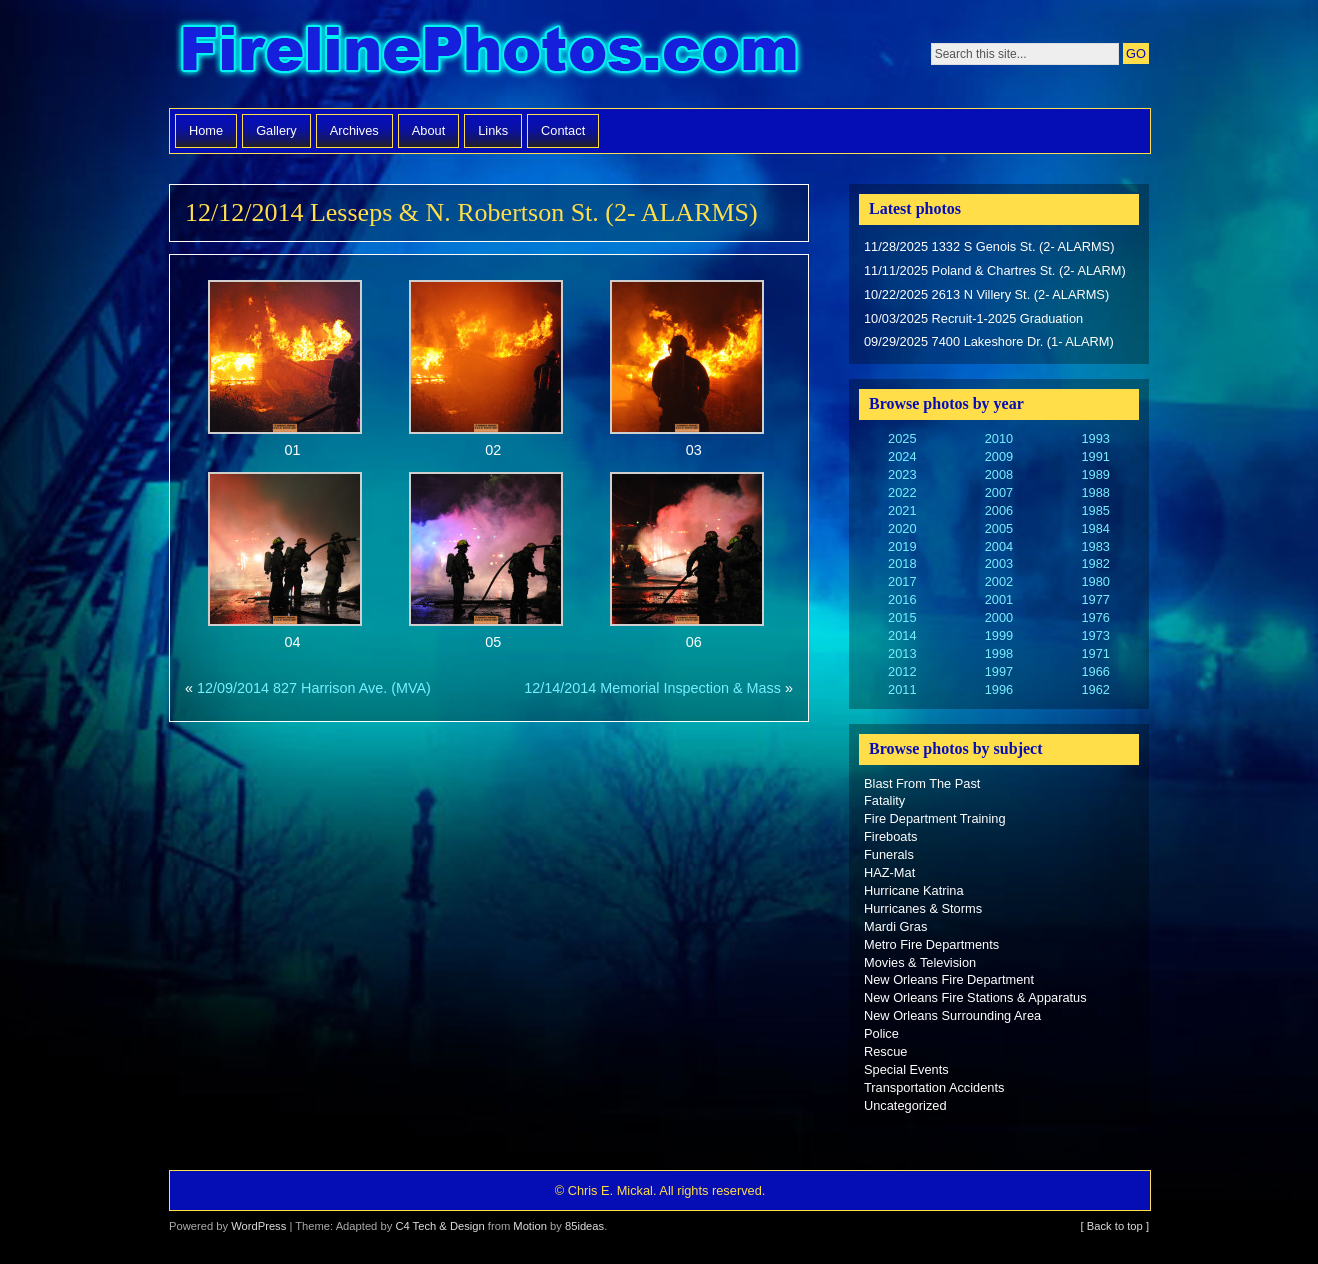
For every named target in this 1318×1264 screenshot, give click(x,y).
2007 (999, 492)
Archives (354, 130)
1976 (1095, 617)
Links (493, 130)
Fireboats (890, 836)
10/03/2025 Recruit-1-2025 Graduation (973, 318)
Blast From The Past (922, 783)
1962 (1095, 689)
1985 (1095, 510)
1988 (1095, 492)
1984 (1095, 528)
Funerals (889, 854)
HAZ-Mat (889, 872)
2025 (902, 438)
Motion (530, 1226)
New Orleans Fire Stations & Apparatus (975, 997)
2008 (999, 474)
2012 (902, 671)
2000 (999, 617)
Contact (563, 130)
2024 (902, 456)
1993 (1095, 438)
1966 (1095, 671)
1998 (999, 653)
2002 (999, 581)
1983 (1095, 546)
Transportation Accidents (934, 1087)
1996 (999, 689)
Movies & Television (920, 962)
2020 (902, 528)
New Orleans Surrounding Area (952, 1015)
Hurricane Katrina (914, 890)
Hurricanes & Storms (923, 908)
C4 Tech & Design (439, 1226)
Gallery (276, 130)
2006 (999, 510)
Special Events (906, 1069)
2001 (999, 599)
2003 (999, 563)
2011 (902, 689)
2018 (902, 563)
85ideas (584, 1226)
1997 (999, 671)
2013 (902, 653)
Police (881, 1033)
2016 (902, 599)
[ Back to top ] (1115, 1226)
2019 (902, 546)
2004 (999, 546)
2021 (902, 510)
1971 (1095, 653)
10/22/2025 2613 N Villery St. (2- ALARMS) (986, 294)
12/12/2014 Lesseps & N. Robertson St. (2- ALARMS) (471, 212)
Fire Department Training (935, 818)
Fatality (884, 800)
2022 (902, 492)
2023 (902, 474)
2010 (999, 438)
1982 (1095, 563)
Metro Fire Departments (931, 944)
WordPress (258, 1226)
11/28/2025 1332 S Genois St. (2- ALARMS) (989, 246)
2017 (902, 581)
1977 (1095, 599)
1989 (1095, 474)
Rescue (885, 1051)
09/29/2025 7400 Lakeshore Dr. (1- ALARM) (989, 341)
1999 (999, 635)
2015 (902, 617)
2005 (999, 528)
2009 (999, 456)
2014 (902, 635)
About (428, 130)
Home (206, 130)
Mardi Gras (895, 926)
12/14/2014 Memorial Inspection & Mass (652, 688)
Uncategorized (905, 1105)
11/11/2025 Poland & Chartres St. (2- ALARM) (995, 270)
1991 (1095, 456)
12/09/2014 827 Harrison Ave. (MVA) (314, 688)
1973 (1095, 635)
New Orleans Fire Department (949, 979)
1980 (1095, 581)
